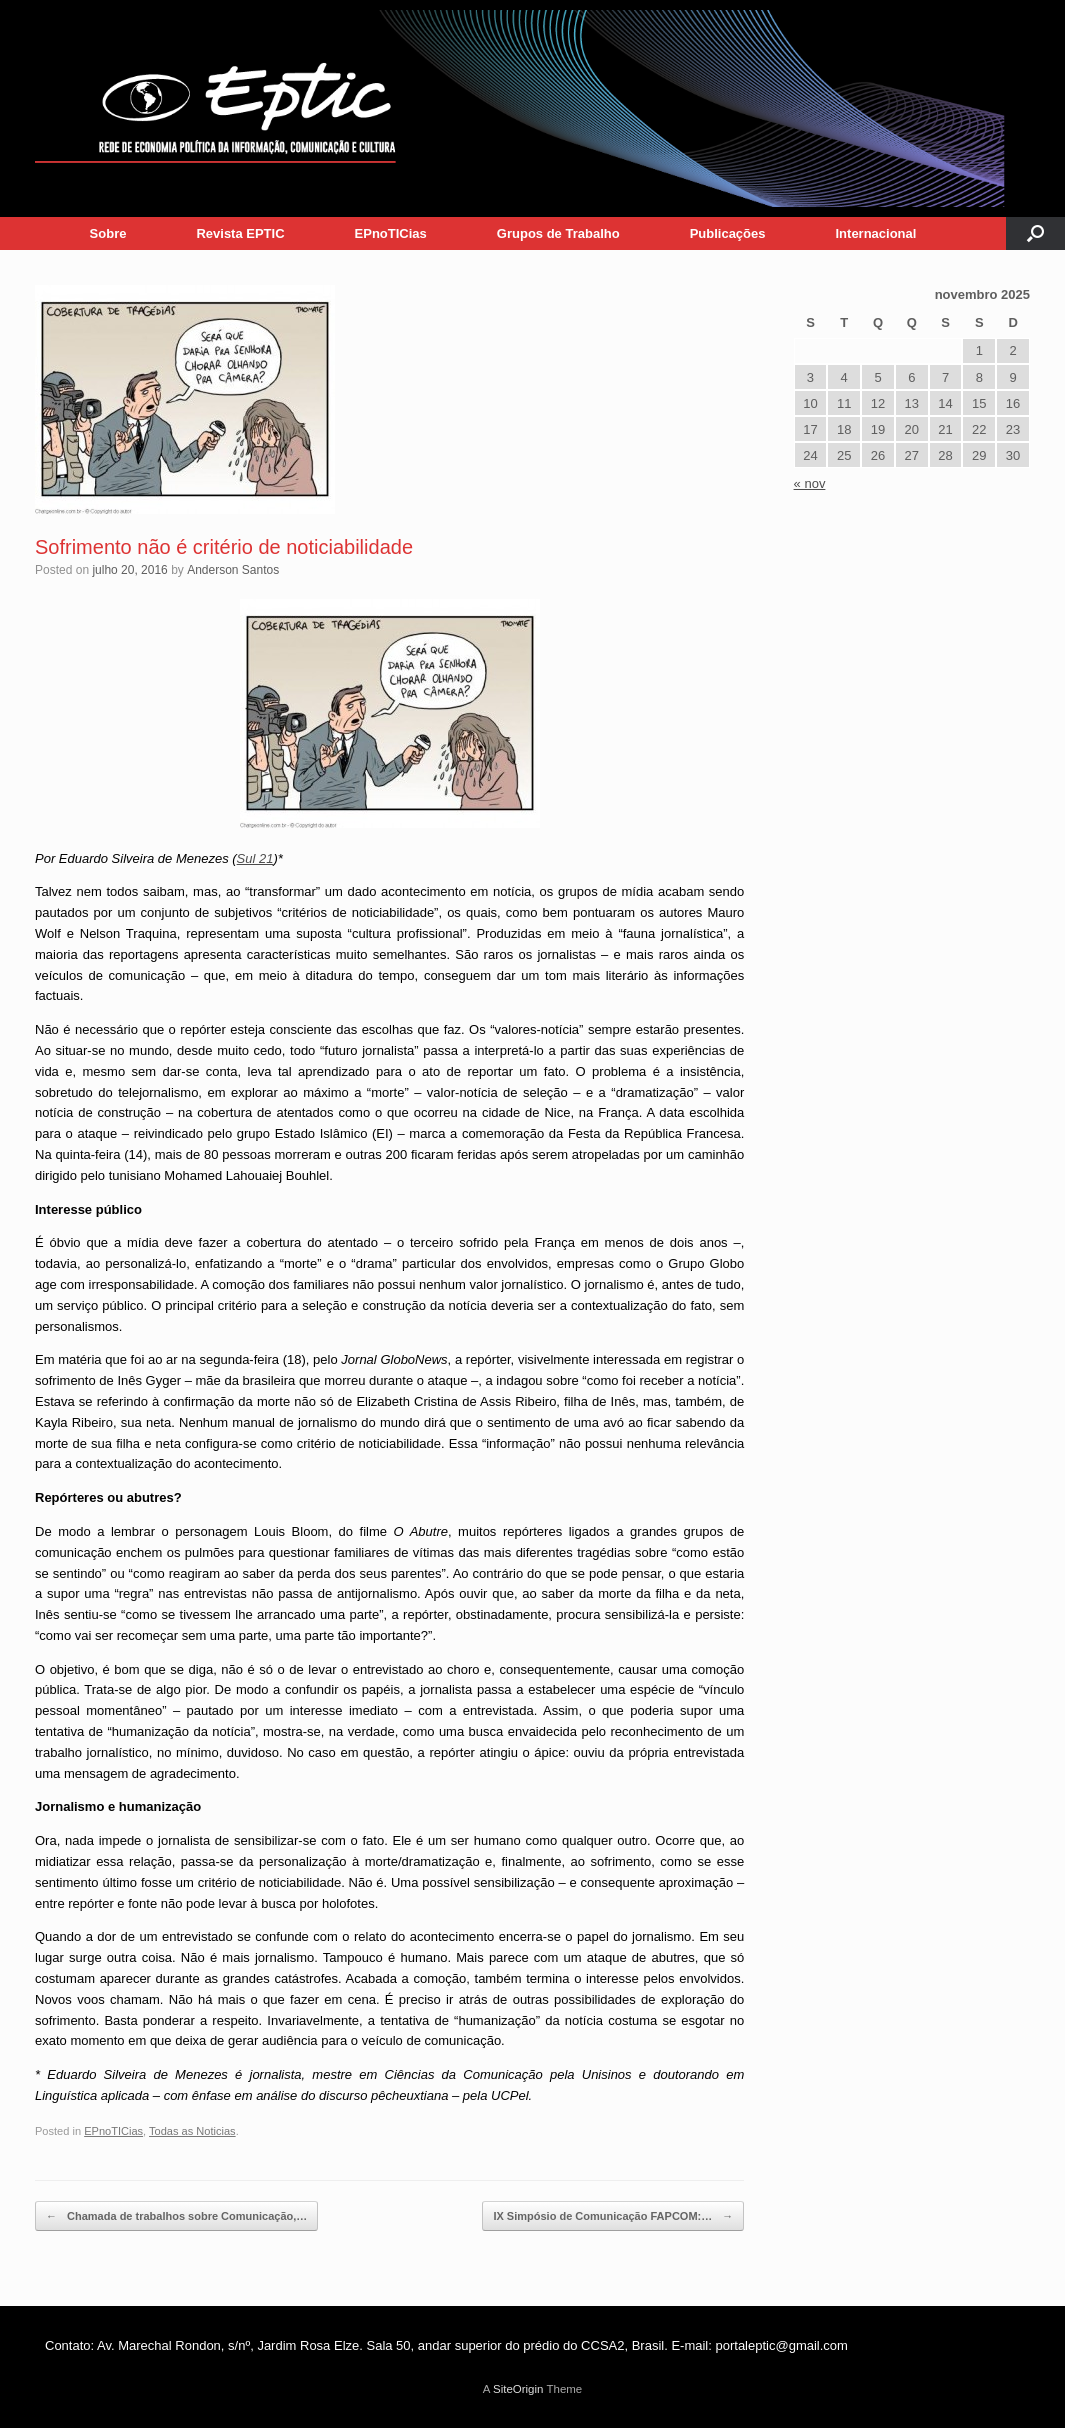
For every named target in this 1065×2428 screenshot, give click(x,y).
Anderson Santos (233, 570)
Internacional (876, 233)
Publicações (728, 233)
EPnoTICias (391, 233)
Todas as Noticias (192, 2131)
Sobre (108, 233)
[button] (1035, 233)
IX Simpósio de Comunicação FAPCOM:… (613, 2216)
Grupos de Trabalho (558, 233)
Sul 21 (255, 858)
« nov (810, 483)
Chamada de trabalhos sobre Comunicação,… (176, 2216)
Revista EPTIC (240, 233)
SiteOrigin (518, 2389)
